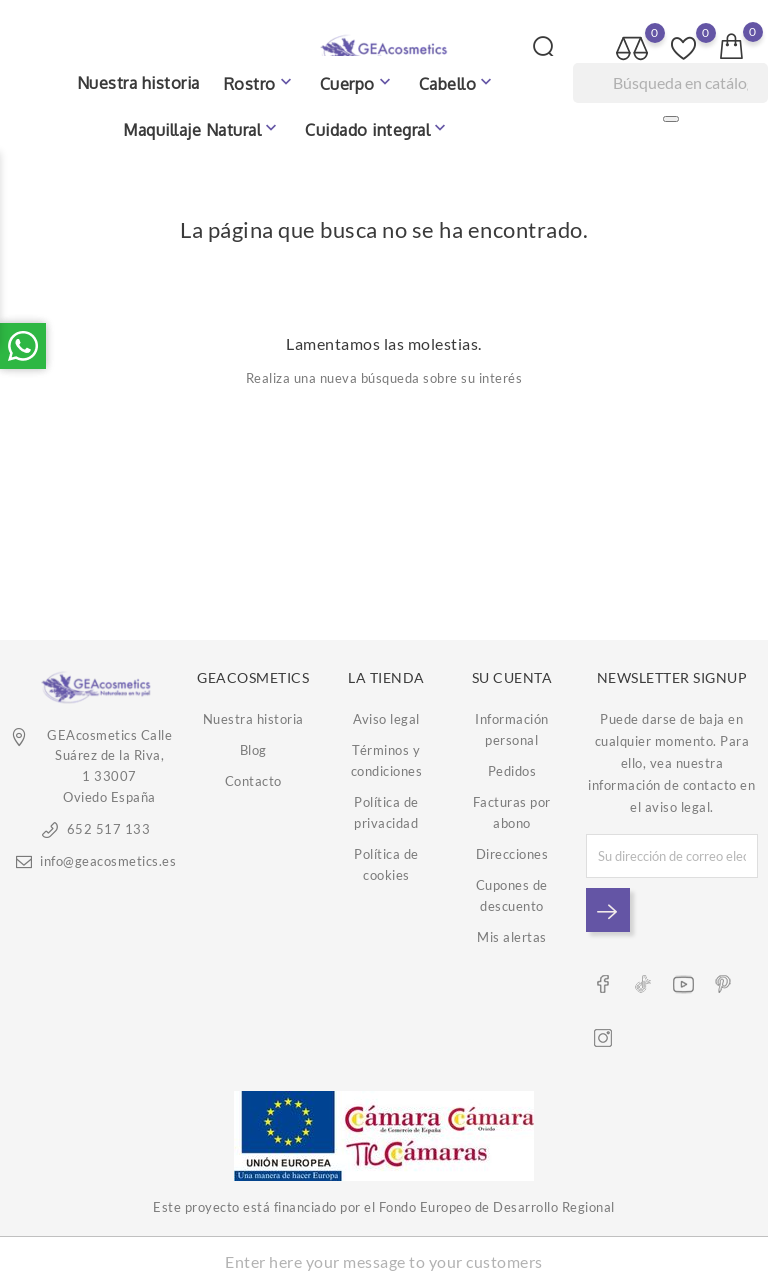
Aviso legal (386, 719)
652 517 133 (109, 829)
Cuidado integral (377, 129)
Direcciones (512, 854)
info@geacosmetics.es (108, 861)
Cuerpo (357, 83)
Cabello (458, 83)
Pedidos (512, 771)
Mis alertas (512, 937)
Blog (253, 750)
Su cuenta (512, 677)
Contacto (253, 781)
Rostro (260, 83)
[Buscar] (670, 83)
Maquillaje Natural (202, 129)
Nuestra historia (138, 83)
